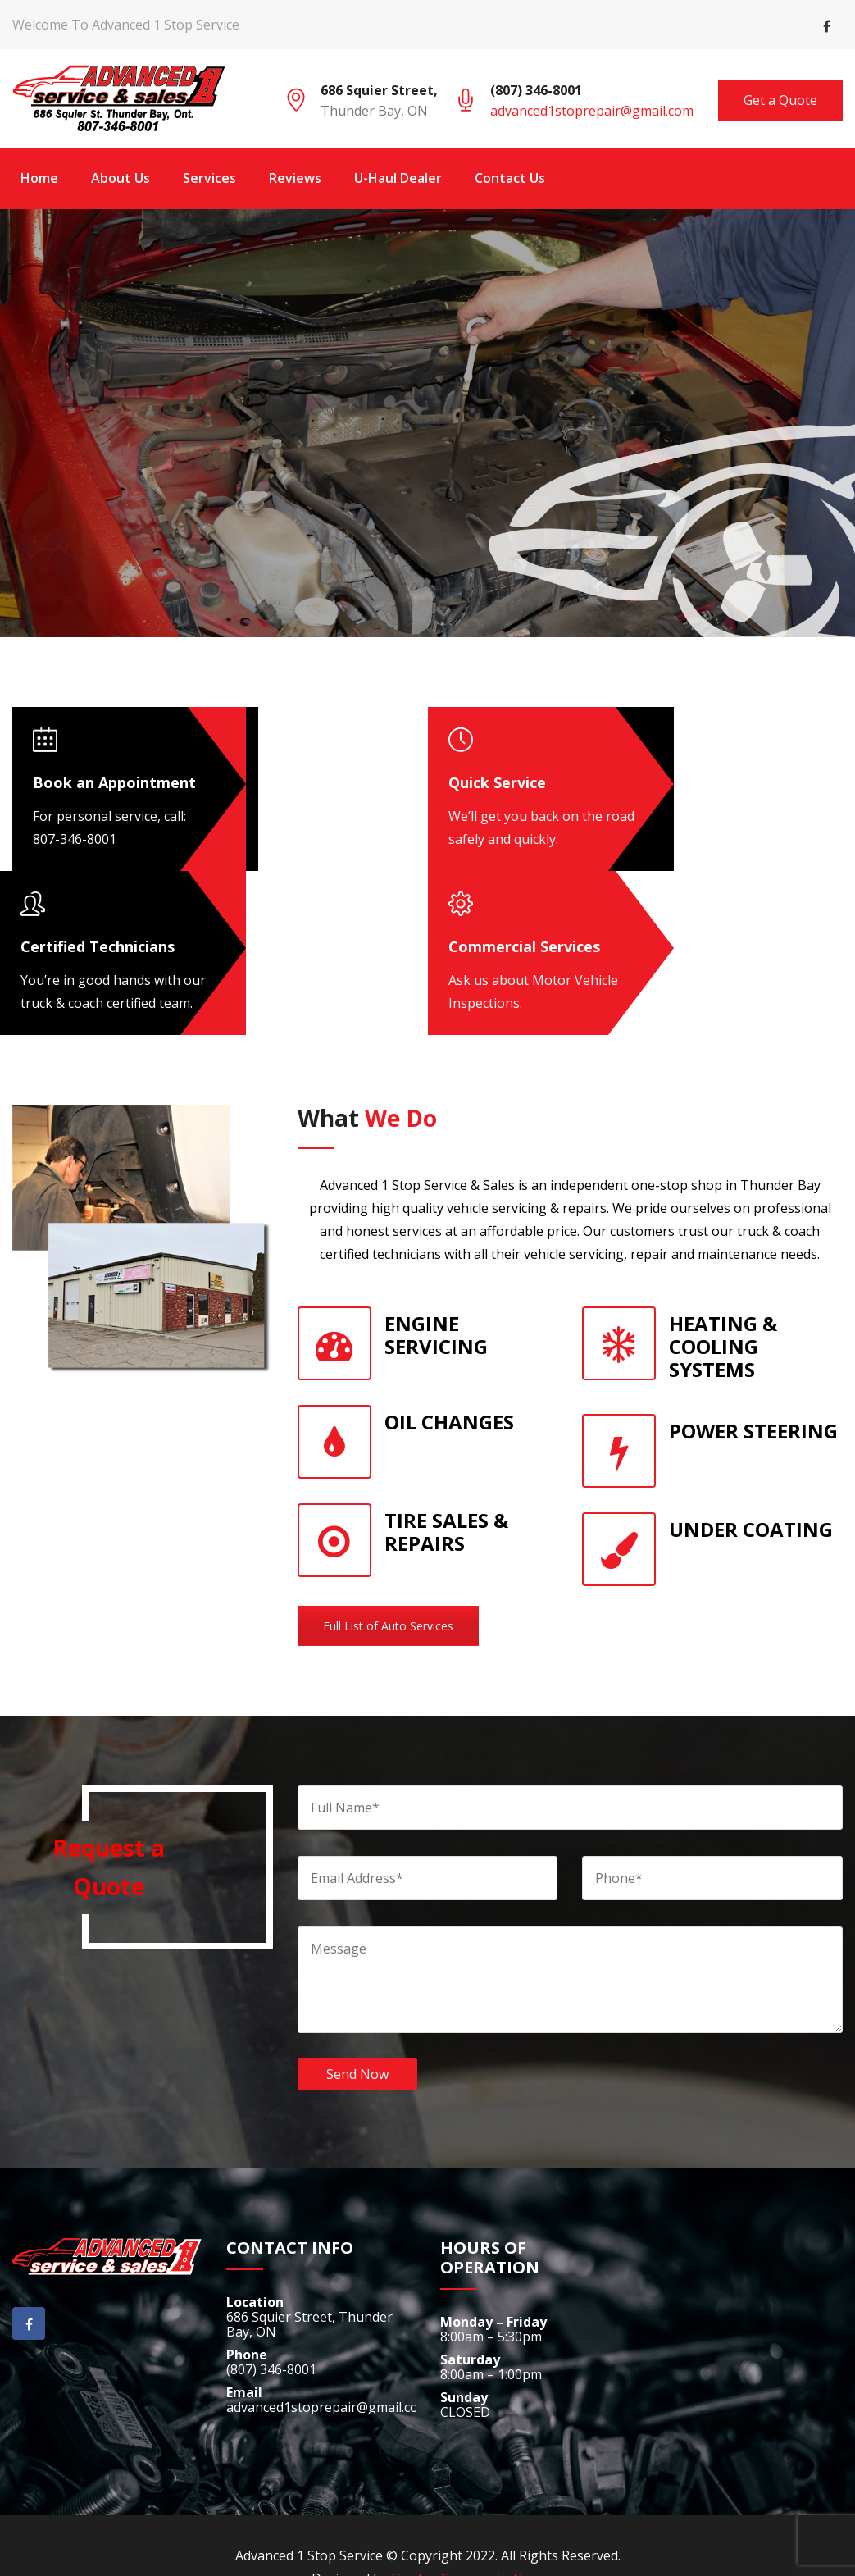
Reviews (295, 178)
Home (39, 178)
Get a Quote (780, 100)
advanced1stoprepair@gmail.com (592, 111)
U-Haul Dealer (398, 178)
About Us (120, 178)
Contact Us (510, 178)
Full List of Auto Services (388, 1626)
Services (209, 178)
